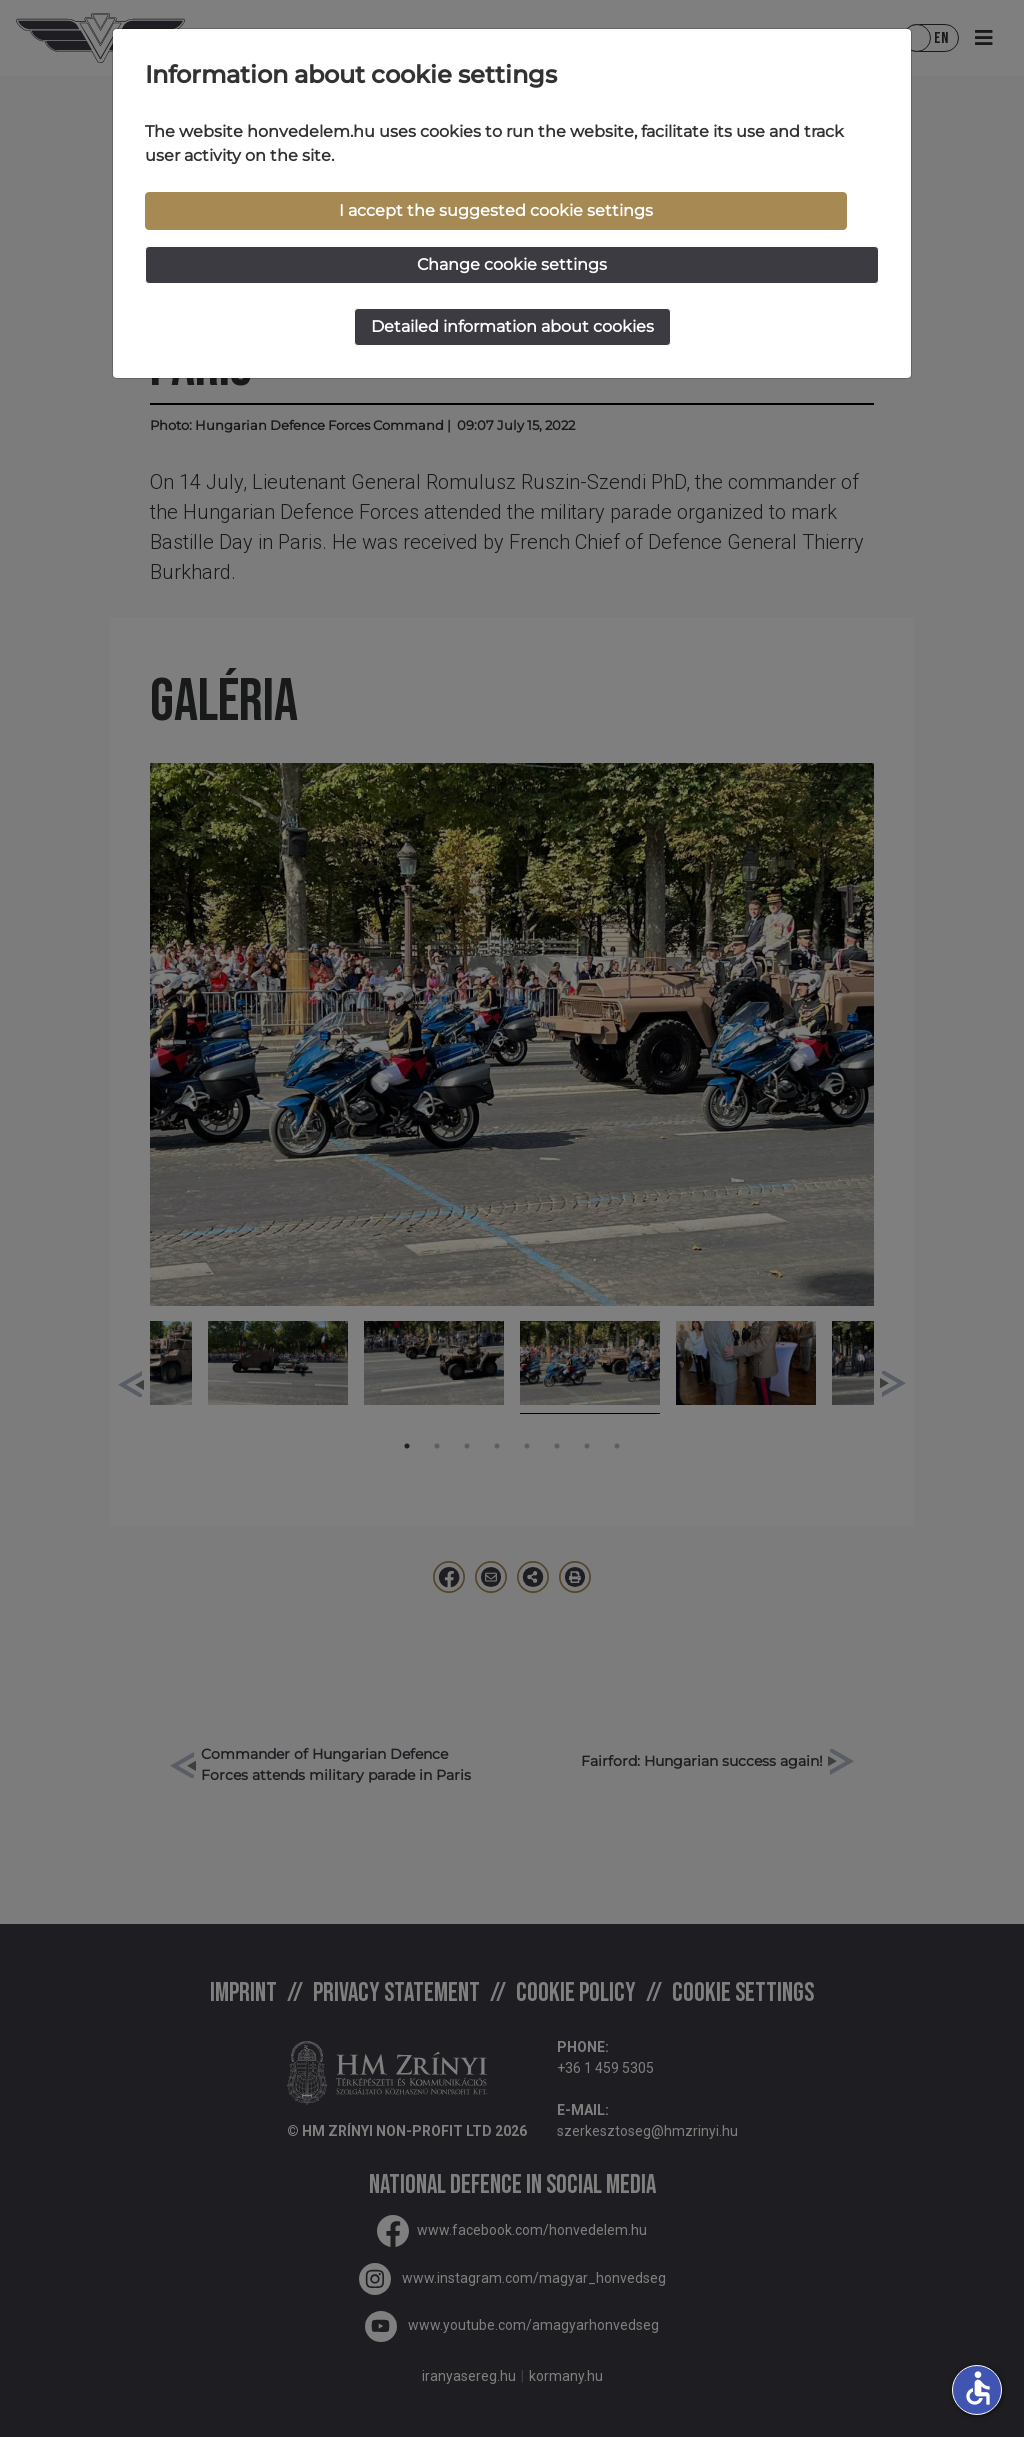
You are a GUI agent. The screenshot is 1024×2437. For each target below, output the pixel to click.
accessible (978, 2388)
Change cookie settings (512, 264)
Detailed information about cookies (512, 326)
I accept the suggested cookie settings (496, 210)
